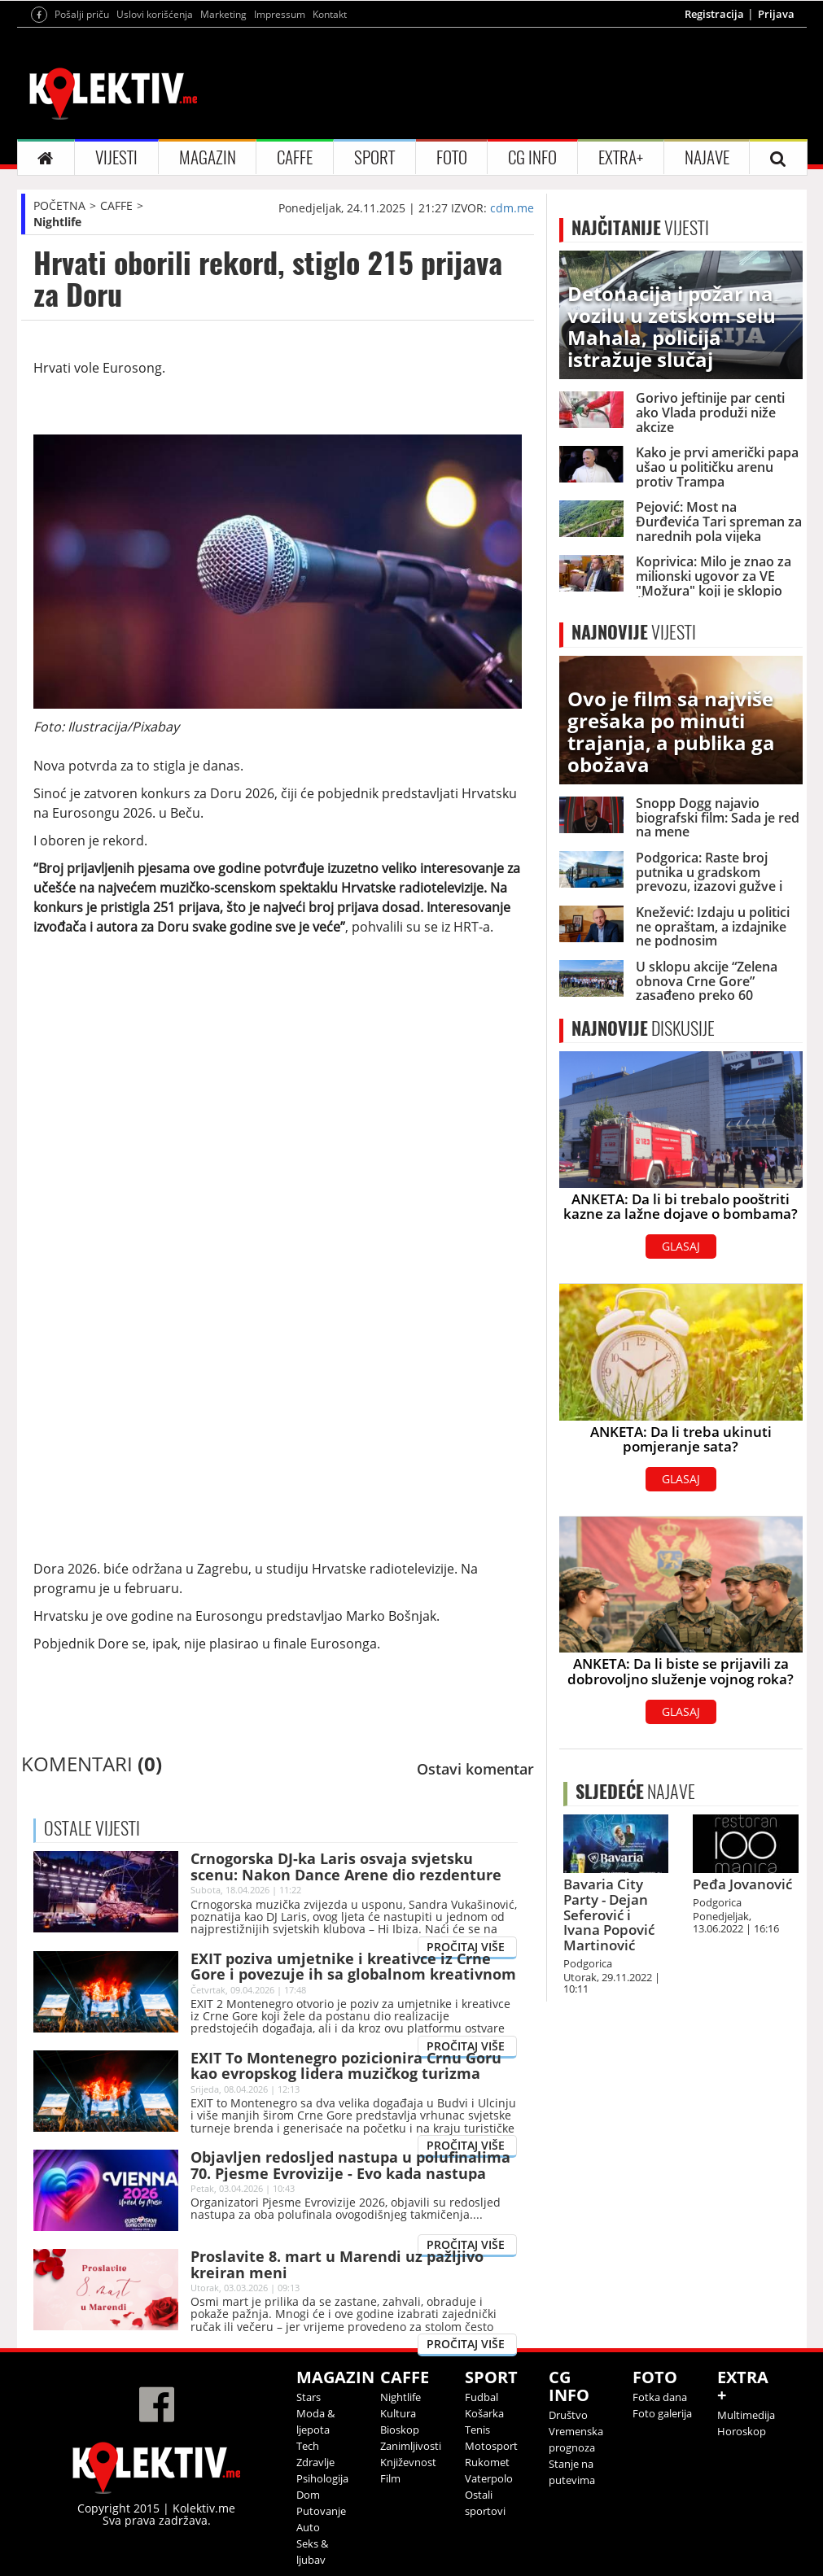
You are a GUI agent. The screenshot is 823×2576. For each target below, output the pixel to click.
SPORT (374, 157)
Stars (308, 2397)
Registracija (714, 14)
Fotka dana (660, 2397)
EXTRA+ (620, 157)
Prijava (776, 14)
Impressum (279, 14)
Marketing (223, 14)
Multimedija (746, 2415)
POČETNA (59, 205)
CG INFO (532, 157)
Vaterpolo (489, 2478)
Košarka (484, 2413)
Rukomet (487, 2462)
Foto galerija (662, 2413)
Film (390, 2478)
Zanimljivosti (410, 2445)
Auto (308, 2527)
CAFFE (295, 157)
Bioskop (399, 2429)
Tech (307, 2445)
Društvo (568, 2415)
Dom (308, 2494)
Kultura (398, 2413)
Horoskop (741, 2431)
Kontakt (330, 14)
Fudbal (481, 2397)
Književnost (408, 2462)
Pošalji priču (82, 14)
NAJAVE (707, 157)
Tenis (477, 2429)
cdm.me (512, 208)
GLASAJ (681, 1246)
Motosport (491, 2445)
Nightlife (57, 221)
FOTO (451, 157)
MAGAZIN (207, 157)
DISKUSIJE (643, 1028)
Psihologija (322, 2478)
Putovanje (321, 2511)
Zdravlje (315, 2462)
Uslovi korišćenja (154, 14)
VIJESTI (116, 157)
